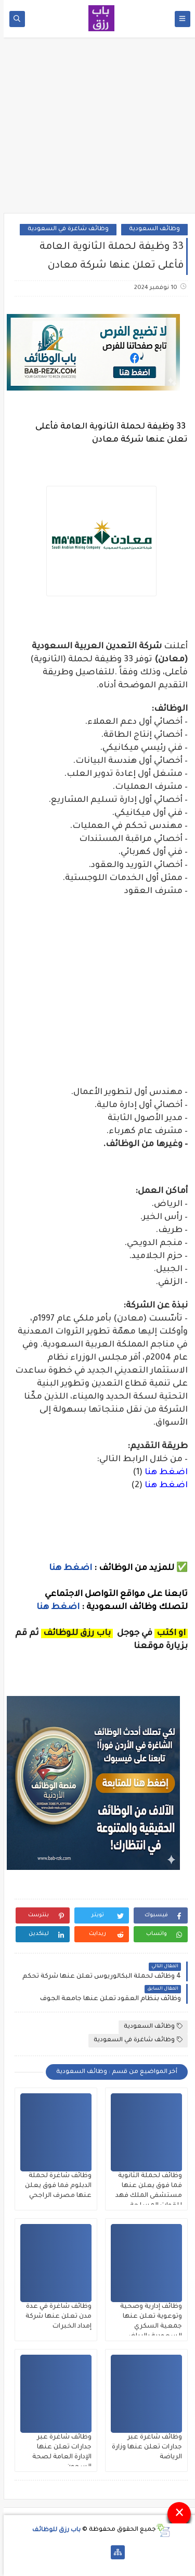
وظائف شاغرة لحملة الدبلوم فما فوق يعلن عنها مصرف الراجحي (54, 2186)
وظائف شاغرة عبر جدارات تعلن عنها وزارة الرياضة (143, 2447)
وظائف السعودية (150, 229)
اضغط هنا (162, 1472)
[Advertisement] (97, 129)
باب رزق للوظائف (53, 2530)
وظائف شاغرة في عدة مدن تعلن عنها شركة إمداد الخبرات (55, 2316)
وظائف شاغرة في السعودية (64, 229)
